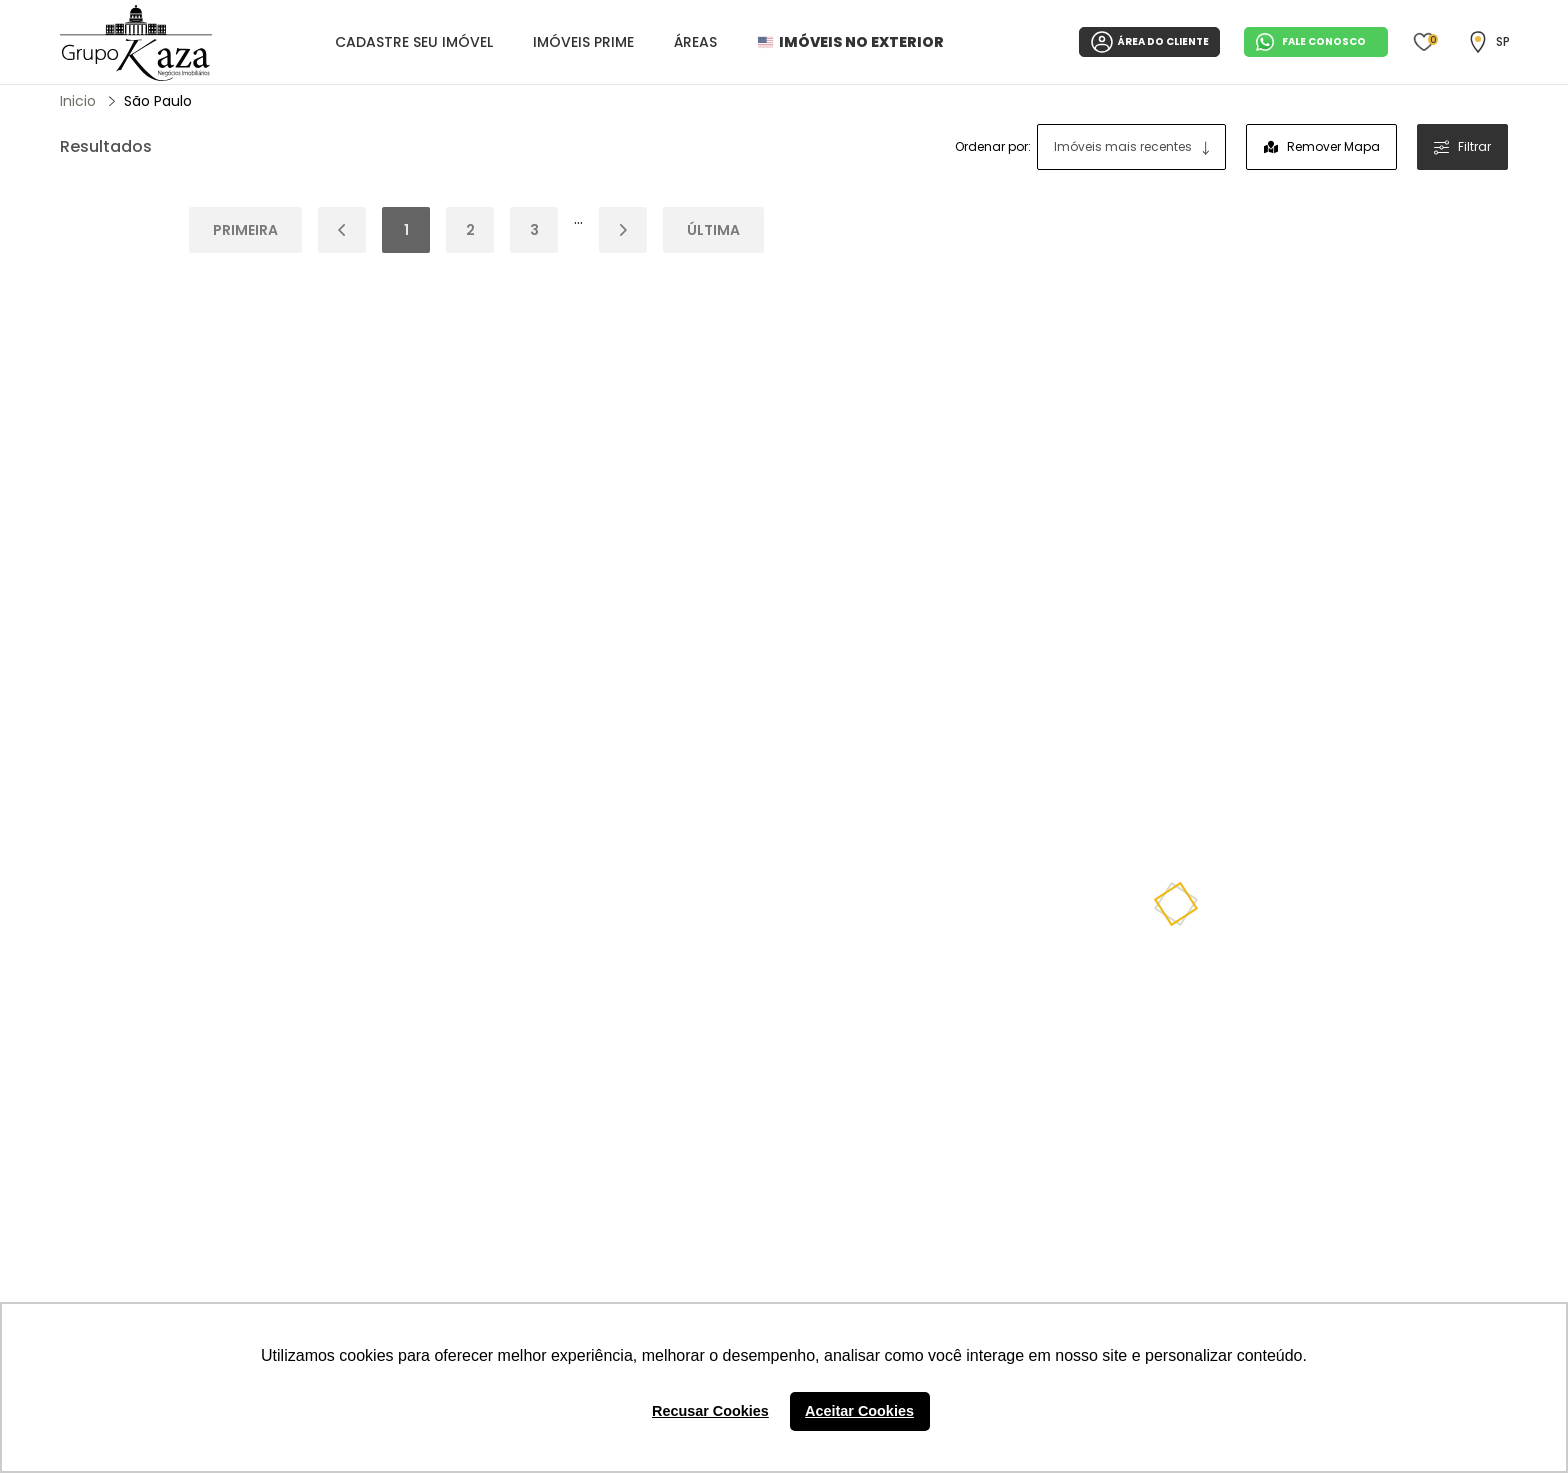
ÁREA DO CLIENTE (1149, 42)
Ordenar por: (993, 147)
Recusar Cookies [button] (710, 1411)
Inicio (78, 101)
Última (713, 230)
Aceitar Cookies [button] (859, 1411)
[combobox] (1131, 147)
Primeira (245, 230)
